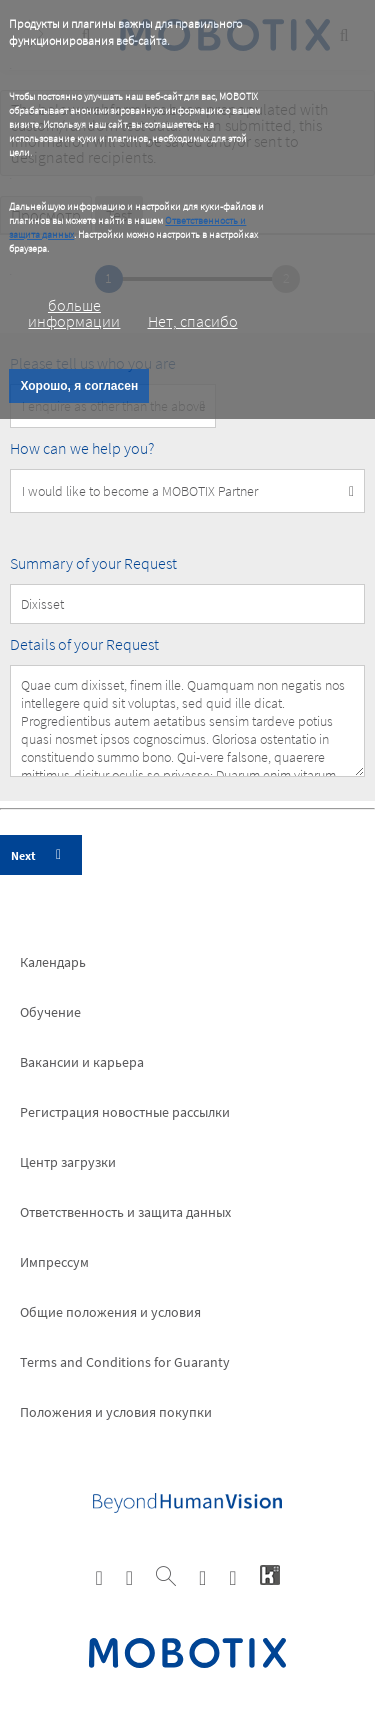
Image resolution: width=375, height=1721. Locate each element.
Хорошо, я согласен (79, 386)
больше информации (74, 313)
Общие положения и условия (110, 1312)
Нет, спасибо (193, 321)
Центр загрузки (68, 1162)
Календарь (53, 962)
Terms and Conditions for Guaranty (125, 1362)
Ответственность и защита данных (125, 1212)
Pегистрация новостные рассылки (125, 1112)
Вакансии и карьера (82, 1062)
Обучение (50, 1012)
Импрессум (54, 1262)
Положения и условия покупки (116, 1412)
